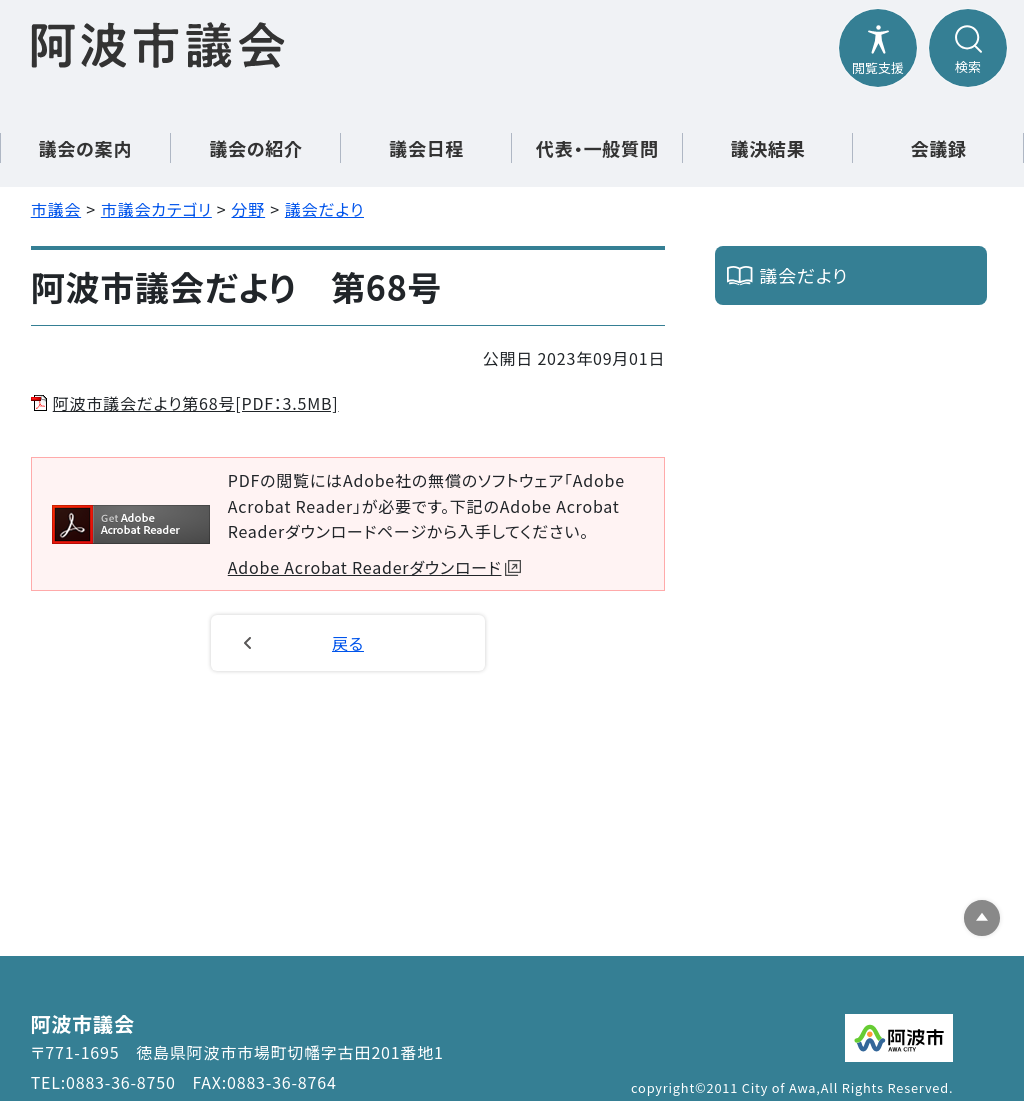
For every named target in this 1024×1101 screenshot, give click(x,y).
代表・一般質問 (597, 148)
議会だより (324, 209)
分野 (249, 209)
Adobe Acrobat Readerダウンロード (375, 567)
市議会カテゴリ (156, 209)
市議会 (56, 209)
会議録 (938, 148)
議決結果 (767, 148)
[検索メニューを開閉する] (968, 48)
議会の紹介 (256, 148)
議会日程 (426, 148)
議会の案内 (85, 148)
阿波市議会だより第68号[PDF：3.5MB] (196, 403)
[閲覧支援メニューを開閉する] (878, 48)
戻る (348, 643)
